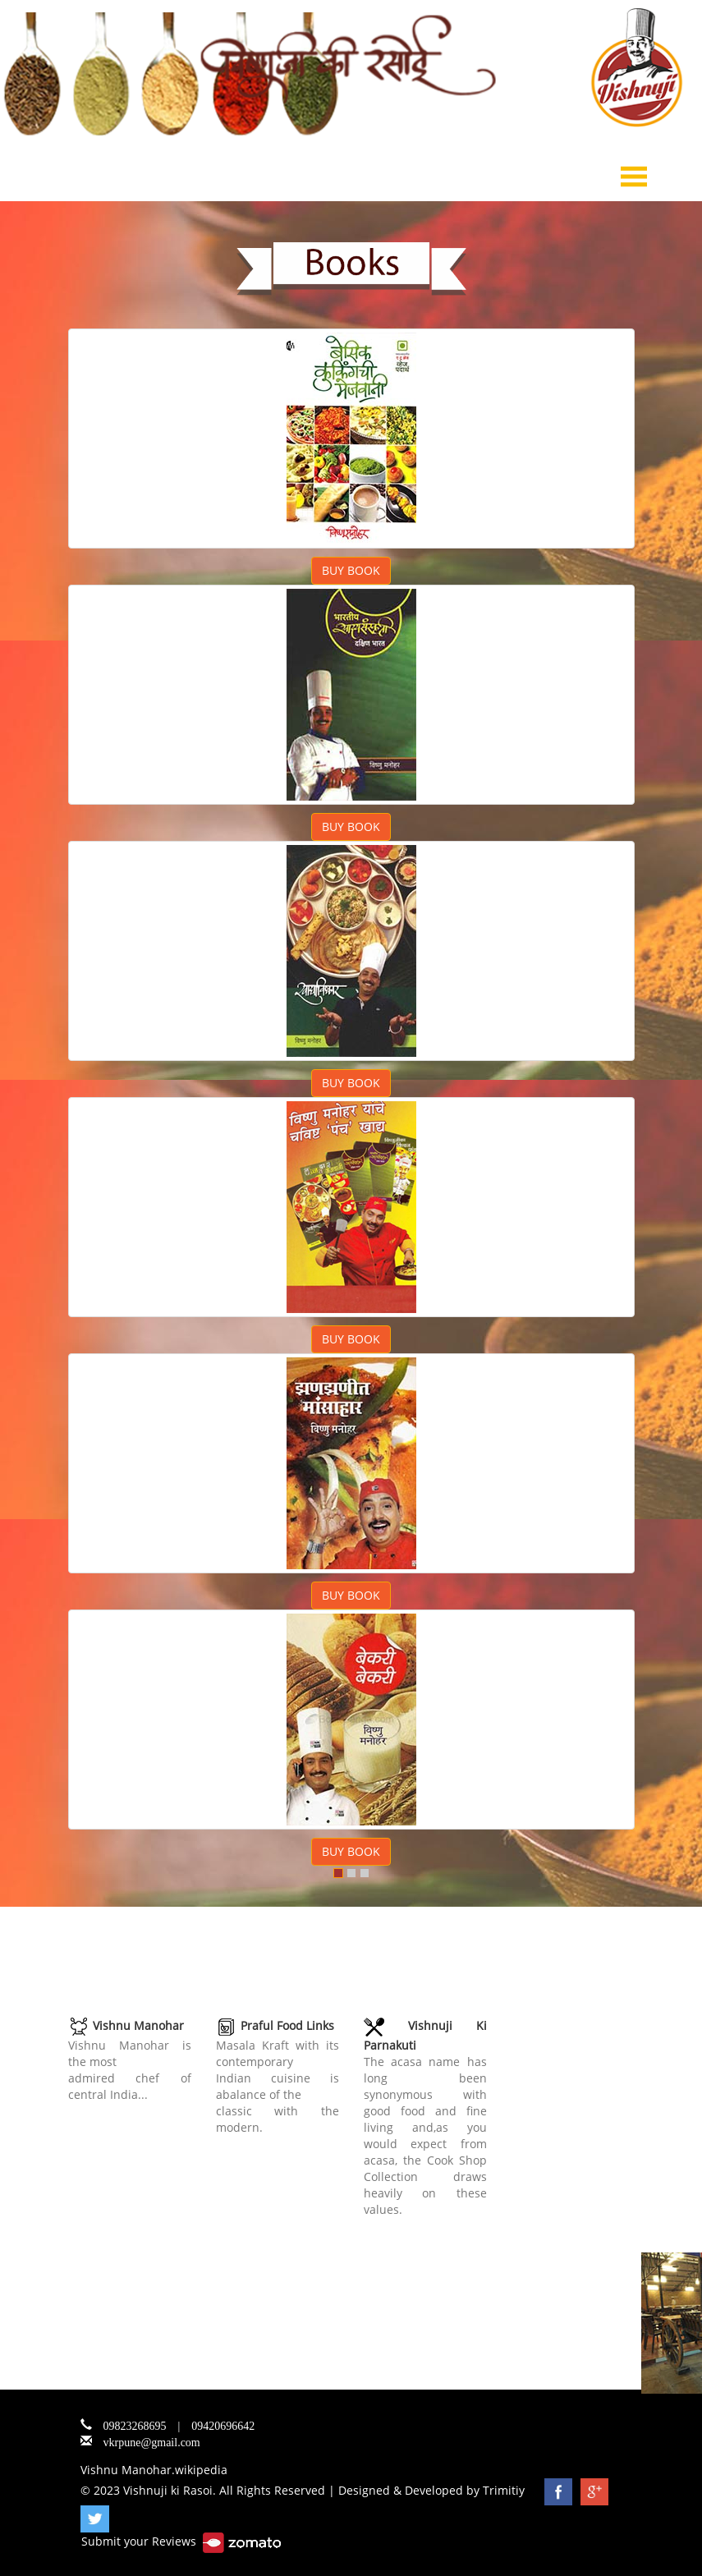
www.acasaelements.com (433, 2226)
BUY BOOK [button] (351, 570)
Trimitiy (504, 2490)
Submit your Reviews (181, 2541)
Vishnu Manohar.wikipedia (153, 2469)
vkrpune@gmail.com (151, 2440)
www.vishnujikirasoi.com (136, 2111)
